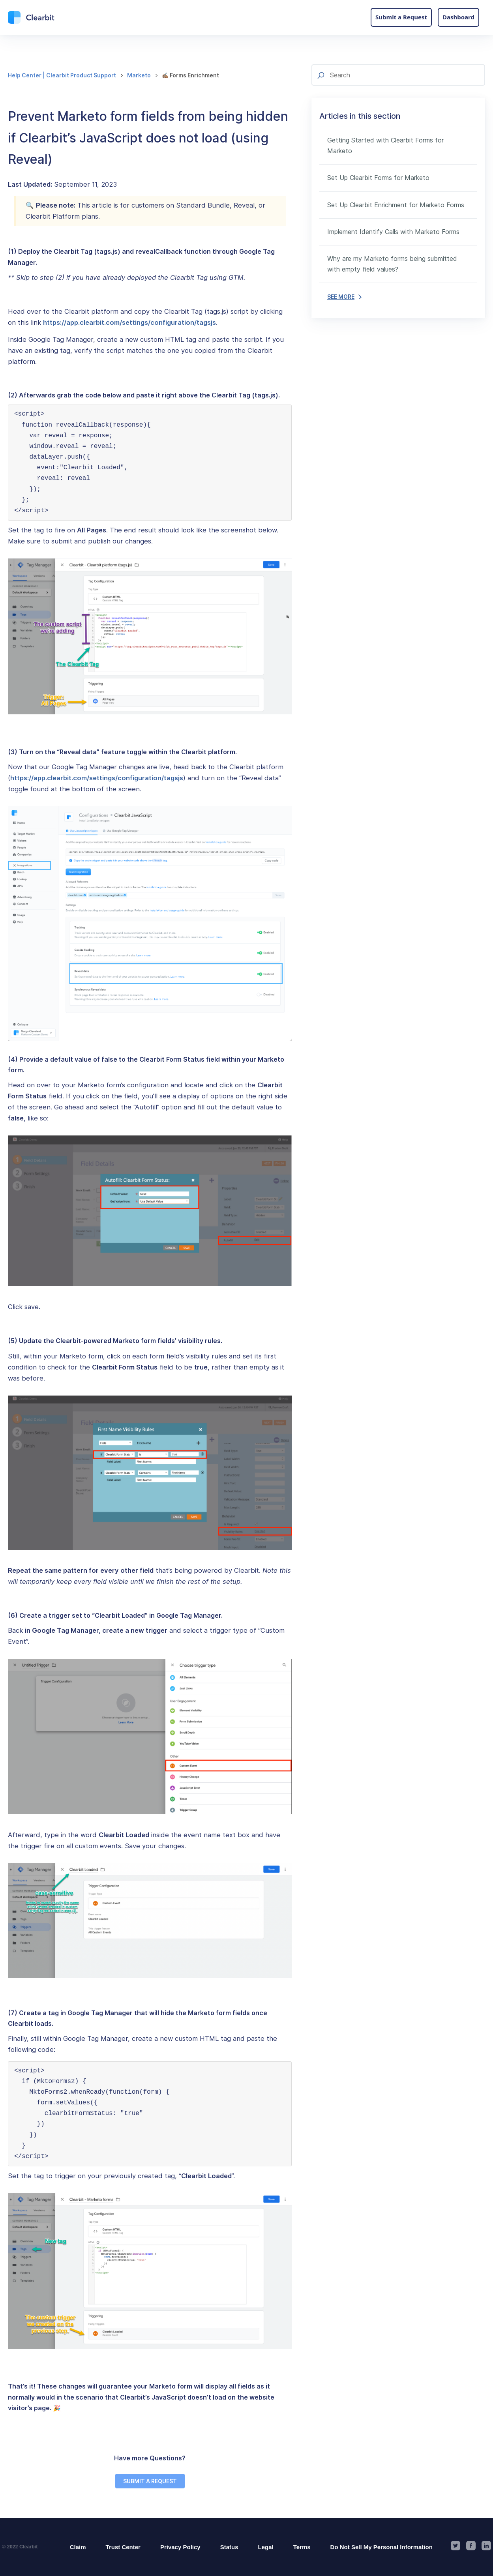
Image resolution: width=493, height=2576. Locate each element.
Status (229, 2547)
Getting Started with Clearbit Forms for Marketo (385, 145)
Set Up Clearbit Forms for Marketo (378, 178)
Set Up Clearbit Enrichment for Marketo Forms (395, 205)
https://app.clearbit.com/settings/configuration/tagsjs (129, 322)
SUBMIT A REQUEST (150, 2481)
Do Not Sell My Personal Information (381, 2547)
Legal (266, 2547)
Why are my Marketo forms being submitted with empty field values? (392, 264)
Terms (302, 2547)
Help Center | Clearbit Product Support (62, 75)
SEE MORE (344, 296)
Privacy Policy (180, 2547)
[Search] (398, 75)
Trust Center (123, 2547)
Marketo (139, 75)
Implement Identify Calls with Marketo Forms (393, 232)
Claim (78, 2547)
